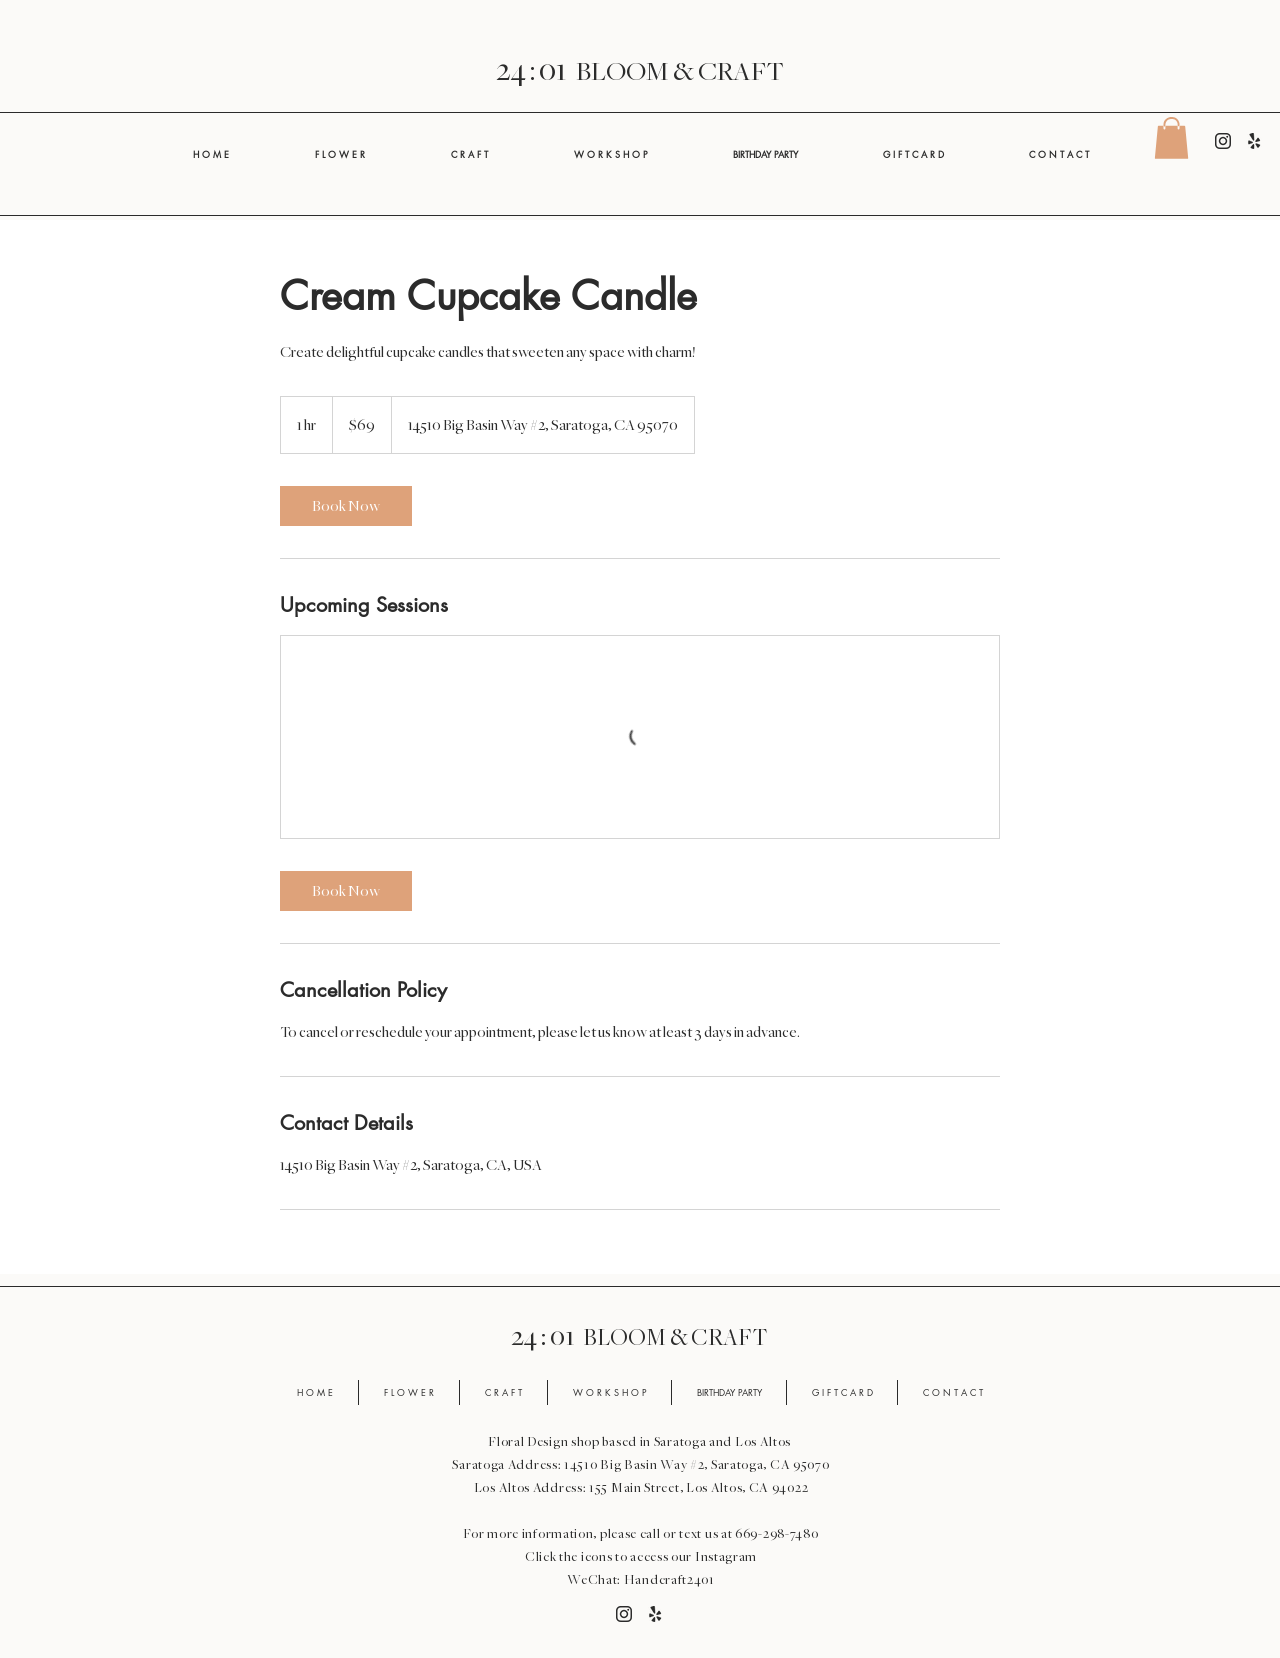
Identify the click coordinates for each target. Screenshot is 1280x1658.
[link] (346, 506)
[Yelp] (1254, 141)
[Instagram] (1223, 141)
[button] (1171, 138)
